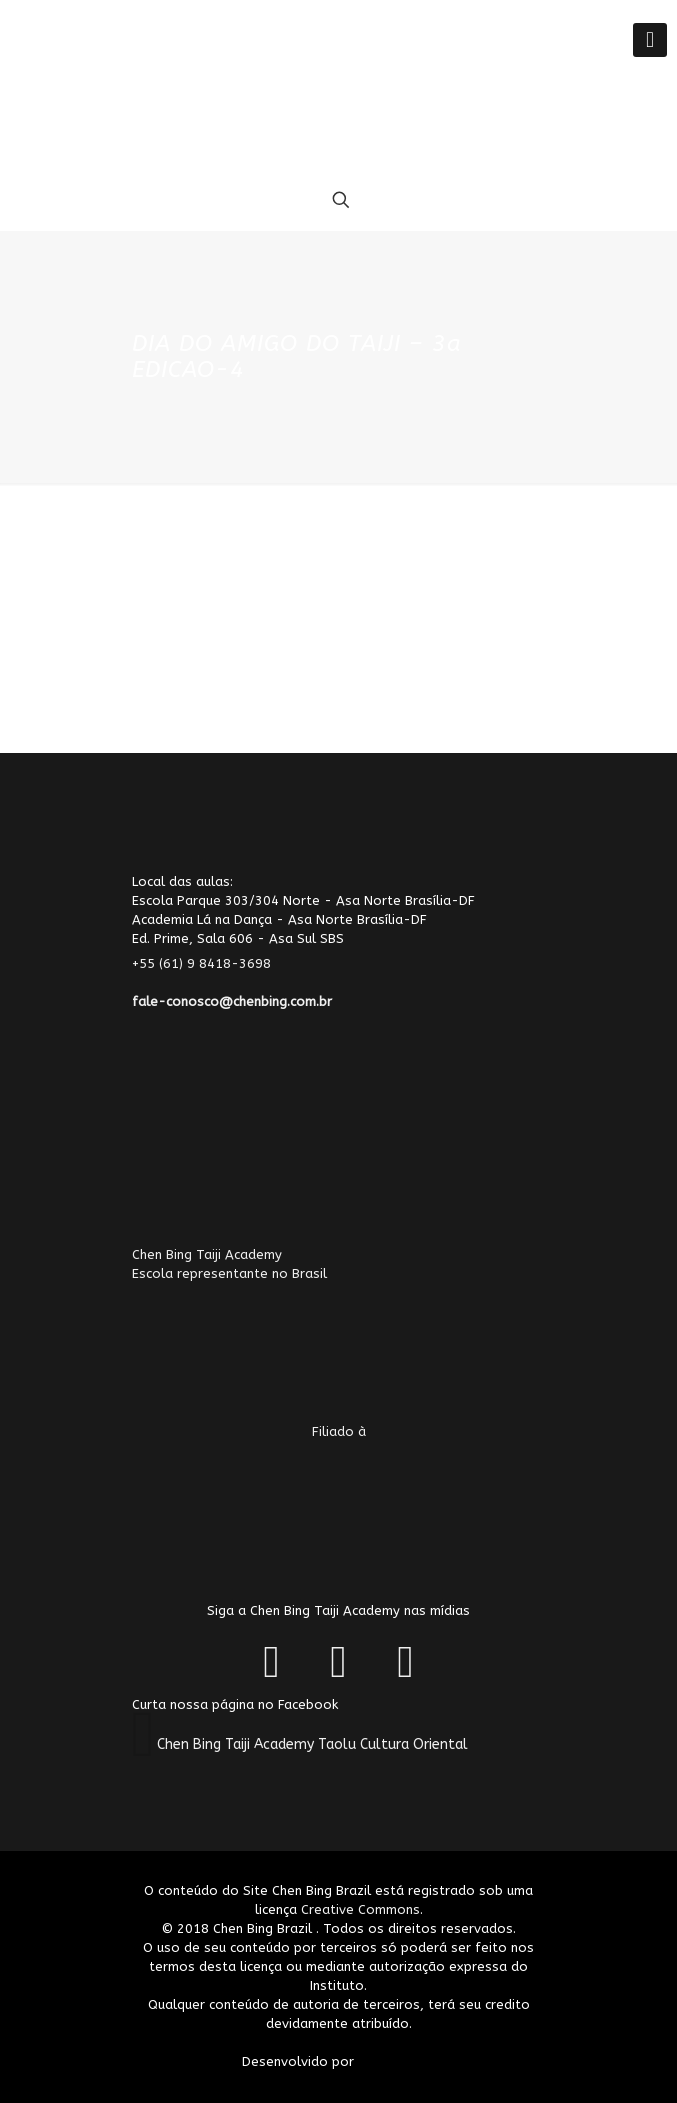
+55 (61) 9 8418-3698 (213, 963)
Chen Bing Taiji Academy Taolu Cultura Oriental (312, 1744)
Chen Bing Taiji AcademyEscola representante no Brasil (278, 1325)
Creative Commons (360, 1909)
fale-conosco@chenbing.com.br (232, 1001)
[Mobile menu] (650, 40)
